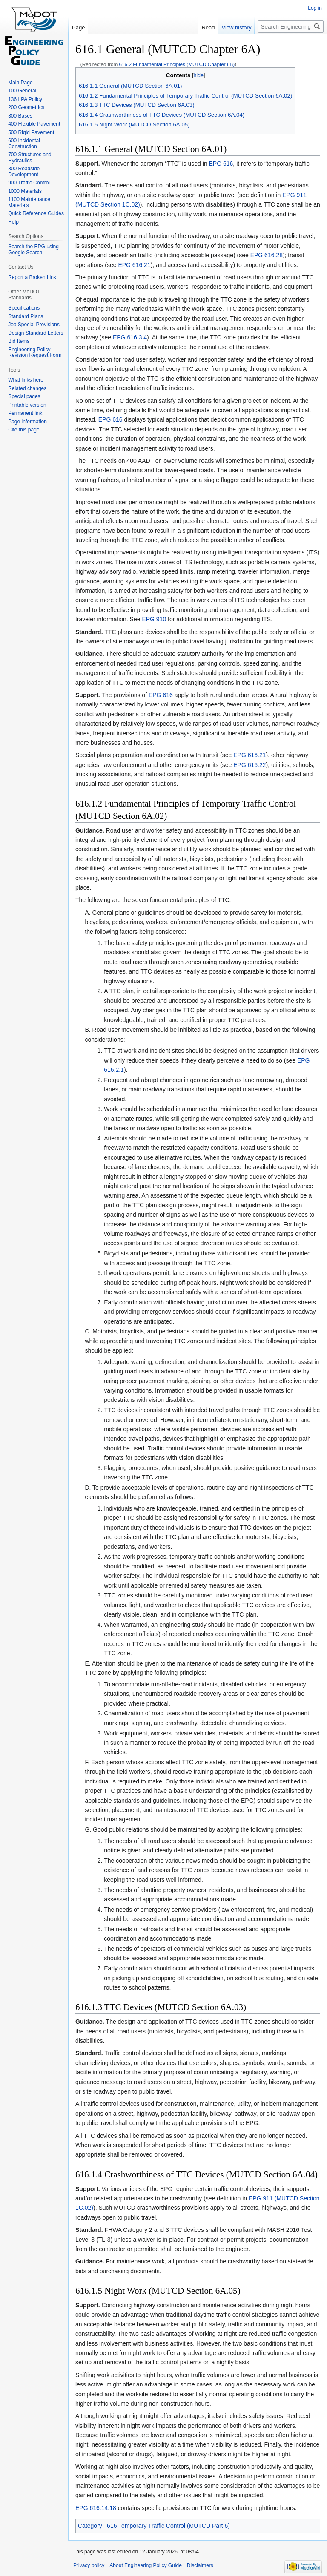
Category (90, 2525)
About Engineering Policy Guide (145, 2565)
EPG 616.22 (249, 764)
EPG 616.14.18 (95, 2507)
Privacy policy (88, 2565)
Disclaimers (200, 2565)
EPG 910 (154, 619)
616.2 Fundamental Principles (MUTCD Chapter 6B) (177, 64)
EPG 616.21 (134, 264)
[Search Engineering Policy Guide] (291, 26)
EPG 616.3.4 (130, 337)
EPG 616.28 (266, 255)
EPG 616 (221, 163)
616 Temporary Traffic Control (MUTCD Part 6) (168, 2525)
